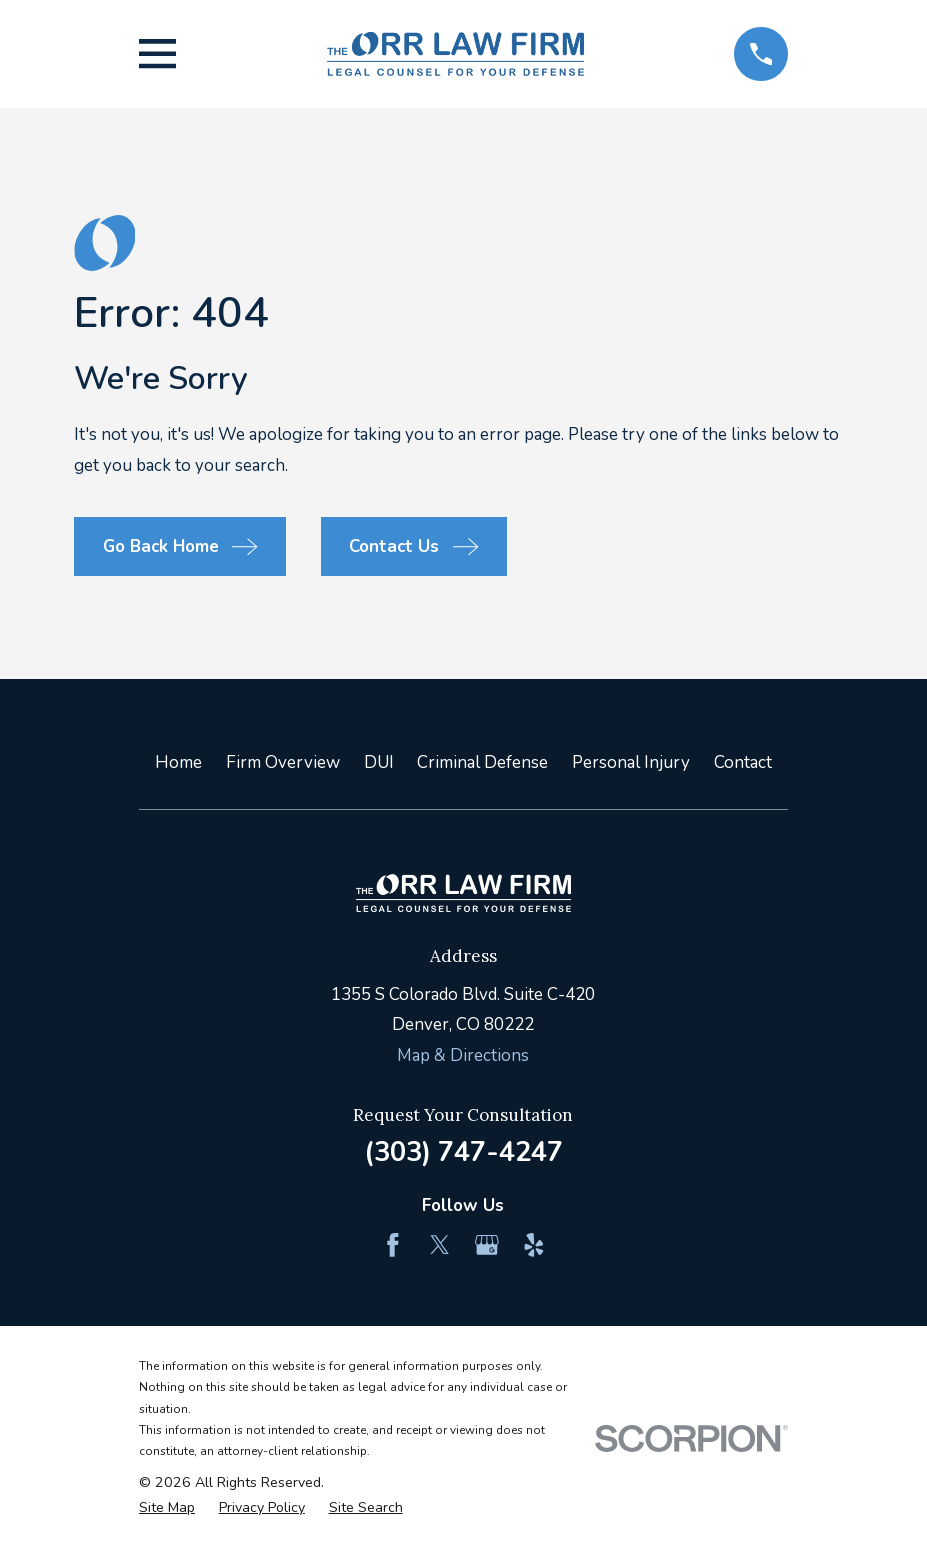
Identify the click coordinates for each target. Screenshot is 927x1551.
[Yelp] (534, 1245)
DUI (379, 762)
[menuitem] (167, 1508)
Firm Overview (283, 762)
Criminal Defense (482, 762)
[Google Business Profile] (487, 1245)
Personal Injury (631, 762)
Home (178, 762)
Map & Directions (463, 1055)
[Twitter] (440, 1245)
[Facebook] (393, 1245)
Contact (743, 762)
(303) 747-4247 (463, 1152)
